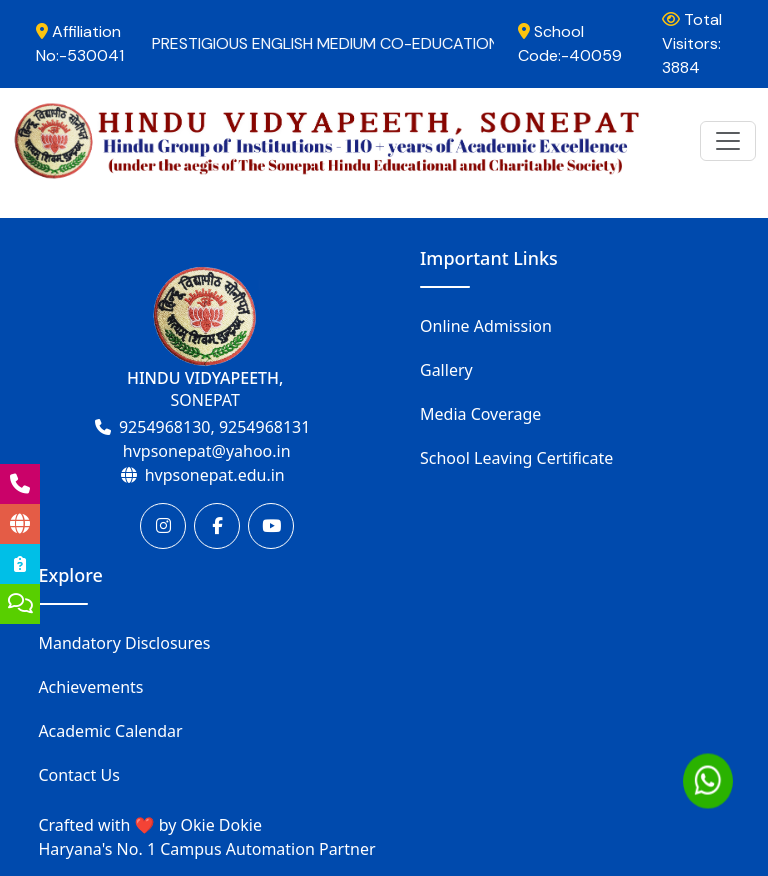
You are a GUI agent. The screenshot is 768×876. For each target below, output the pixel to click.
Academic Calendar (110, 731)
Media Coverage (480, 414)
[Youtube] (271, 526)
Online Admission (486, 326)
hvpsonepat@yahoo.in (207, 451)
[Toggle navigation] (728, 141)
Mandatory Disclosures (124, 643)
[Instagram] (163, 526)
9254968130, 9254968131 (215, 427)
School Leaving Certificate (516, 458)
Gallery (446, 370)
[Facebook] (217, 526)
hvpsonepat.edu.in (215, 475)
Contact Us (78, 775)
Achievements (90, 687)
